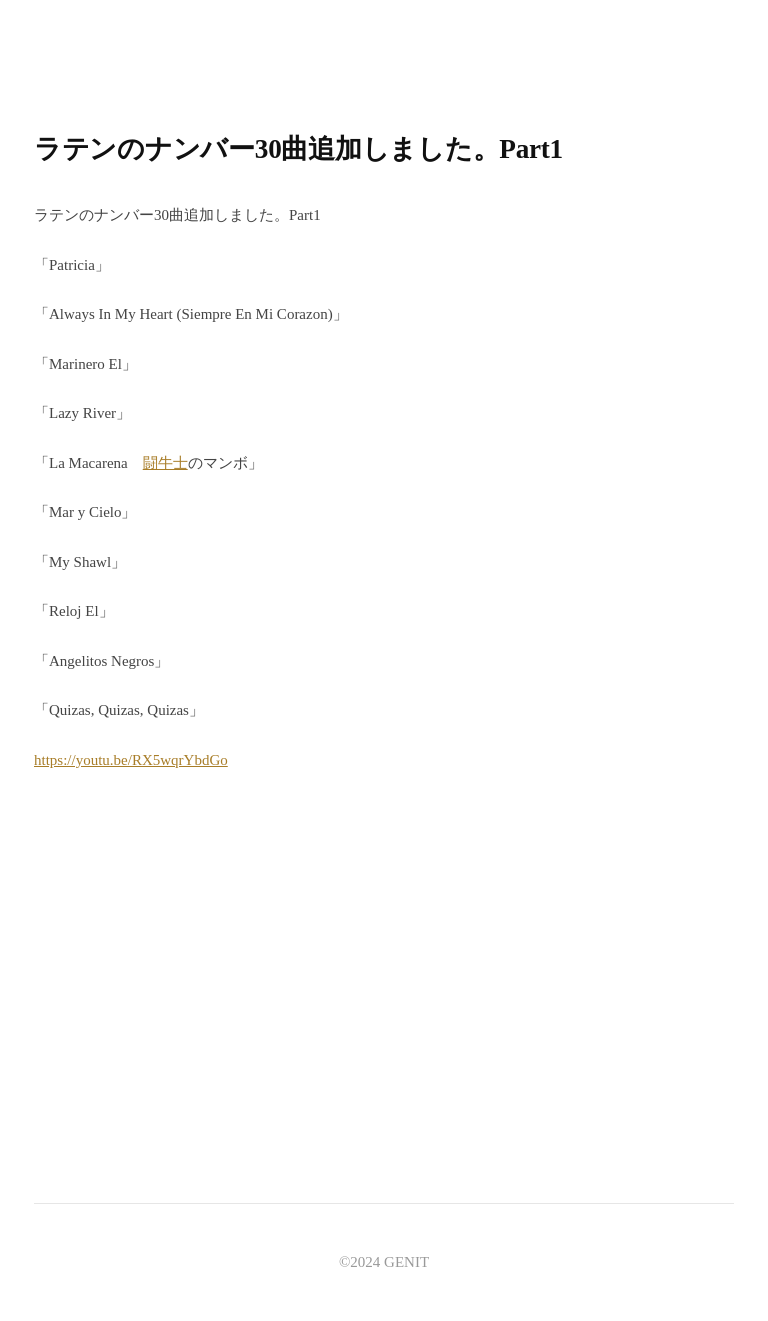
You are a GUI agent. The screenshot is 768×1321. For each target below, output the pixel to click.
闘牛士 (165, 463)
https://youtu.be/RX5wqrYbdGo (131, 760)
